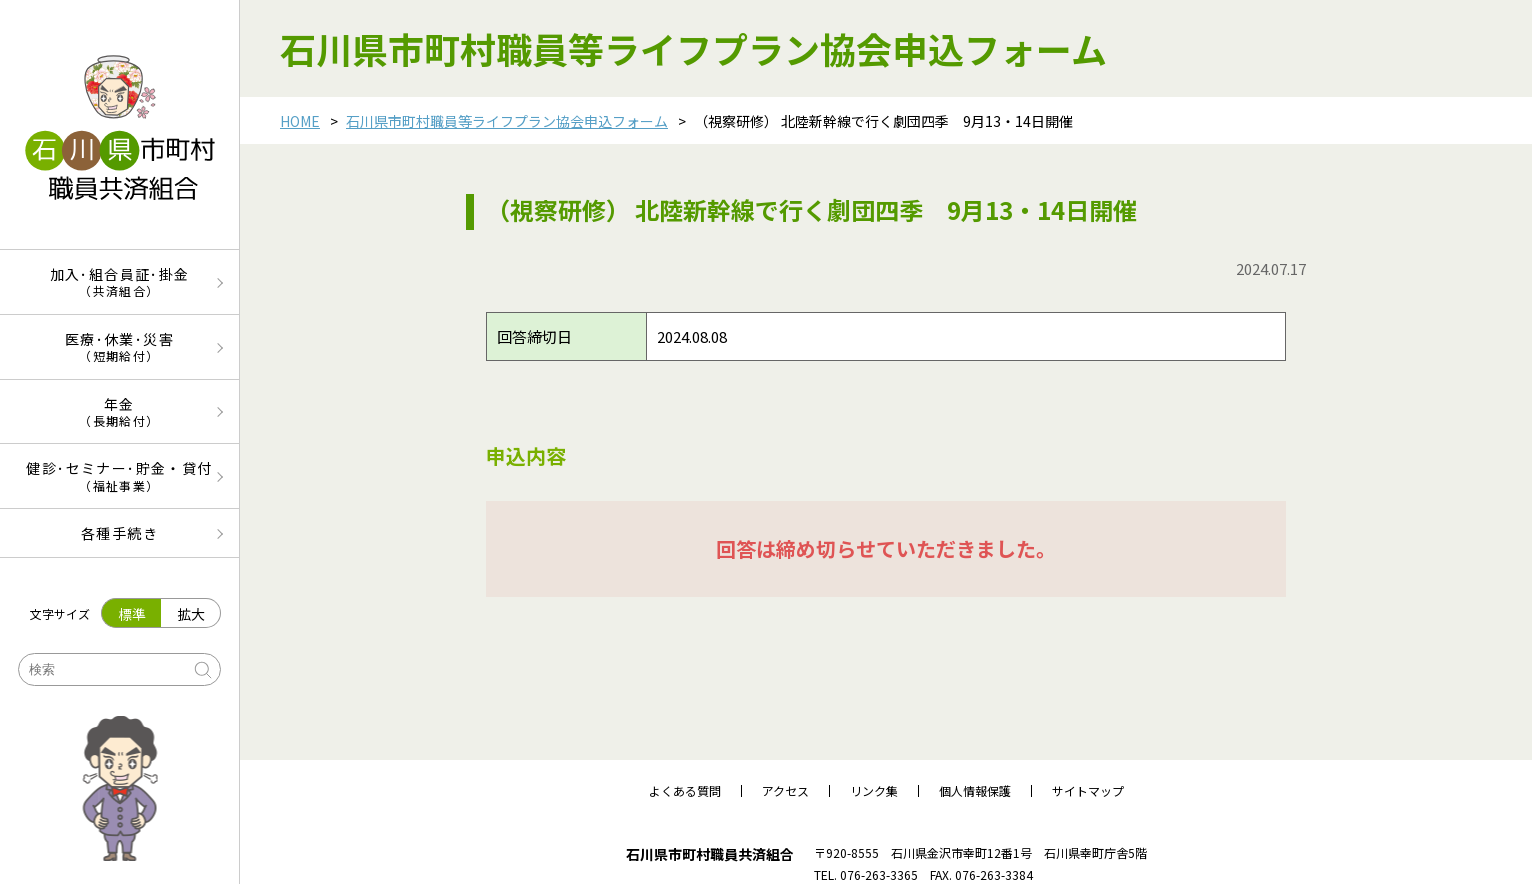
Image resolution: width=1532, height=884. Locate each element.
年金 (119, 411)
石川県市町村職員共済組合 (710, 854)
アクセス (785, 791)
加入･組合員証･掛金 (119, 281)
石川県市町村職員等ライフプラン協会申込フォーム (507, 121)
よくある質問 (685, 791)
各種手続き (119, 533)
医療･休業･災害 (119, 346)
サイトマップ (1088, 791)
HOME (300, 121)
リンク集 (874, 791)
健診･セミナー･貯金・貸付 (119, 475)
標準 (132, 614)
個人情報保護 (975, 791)
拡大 (191, 614)
